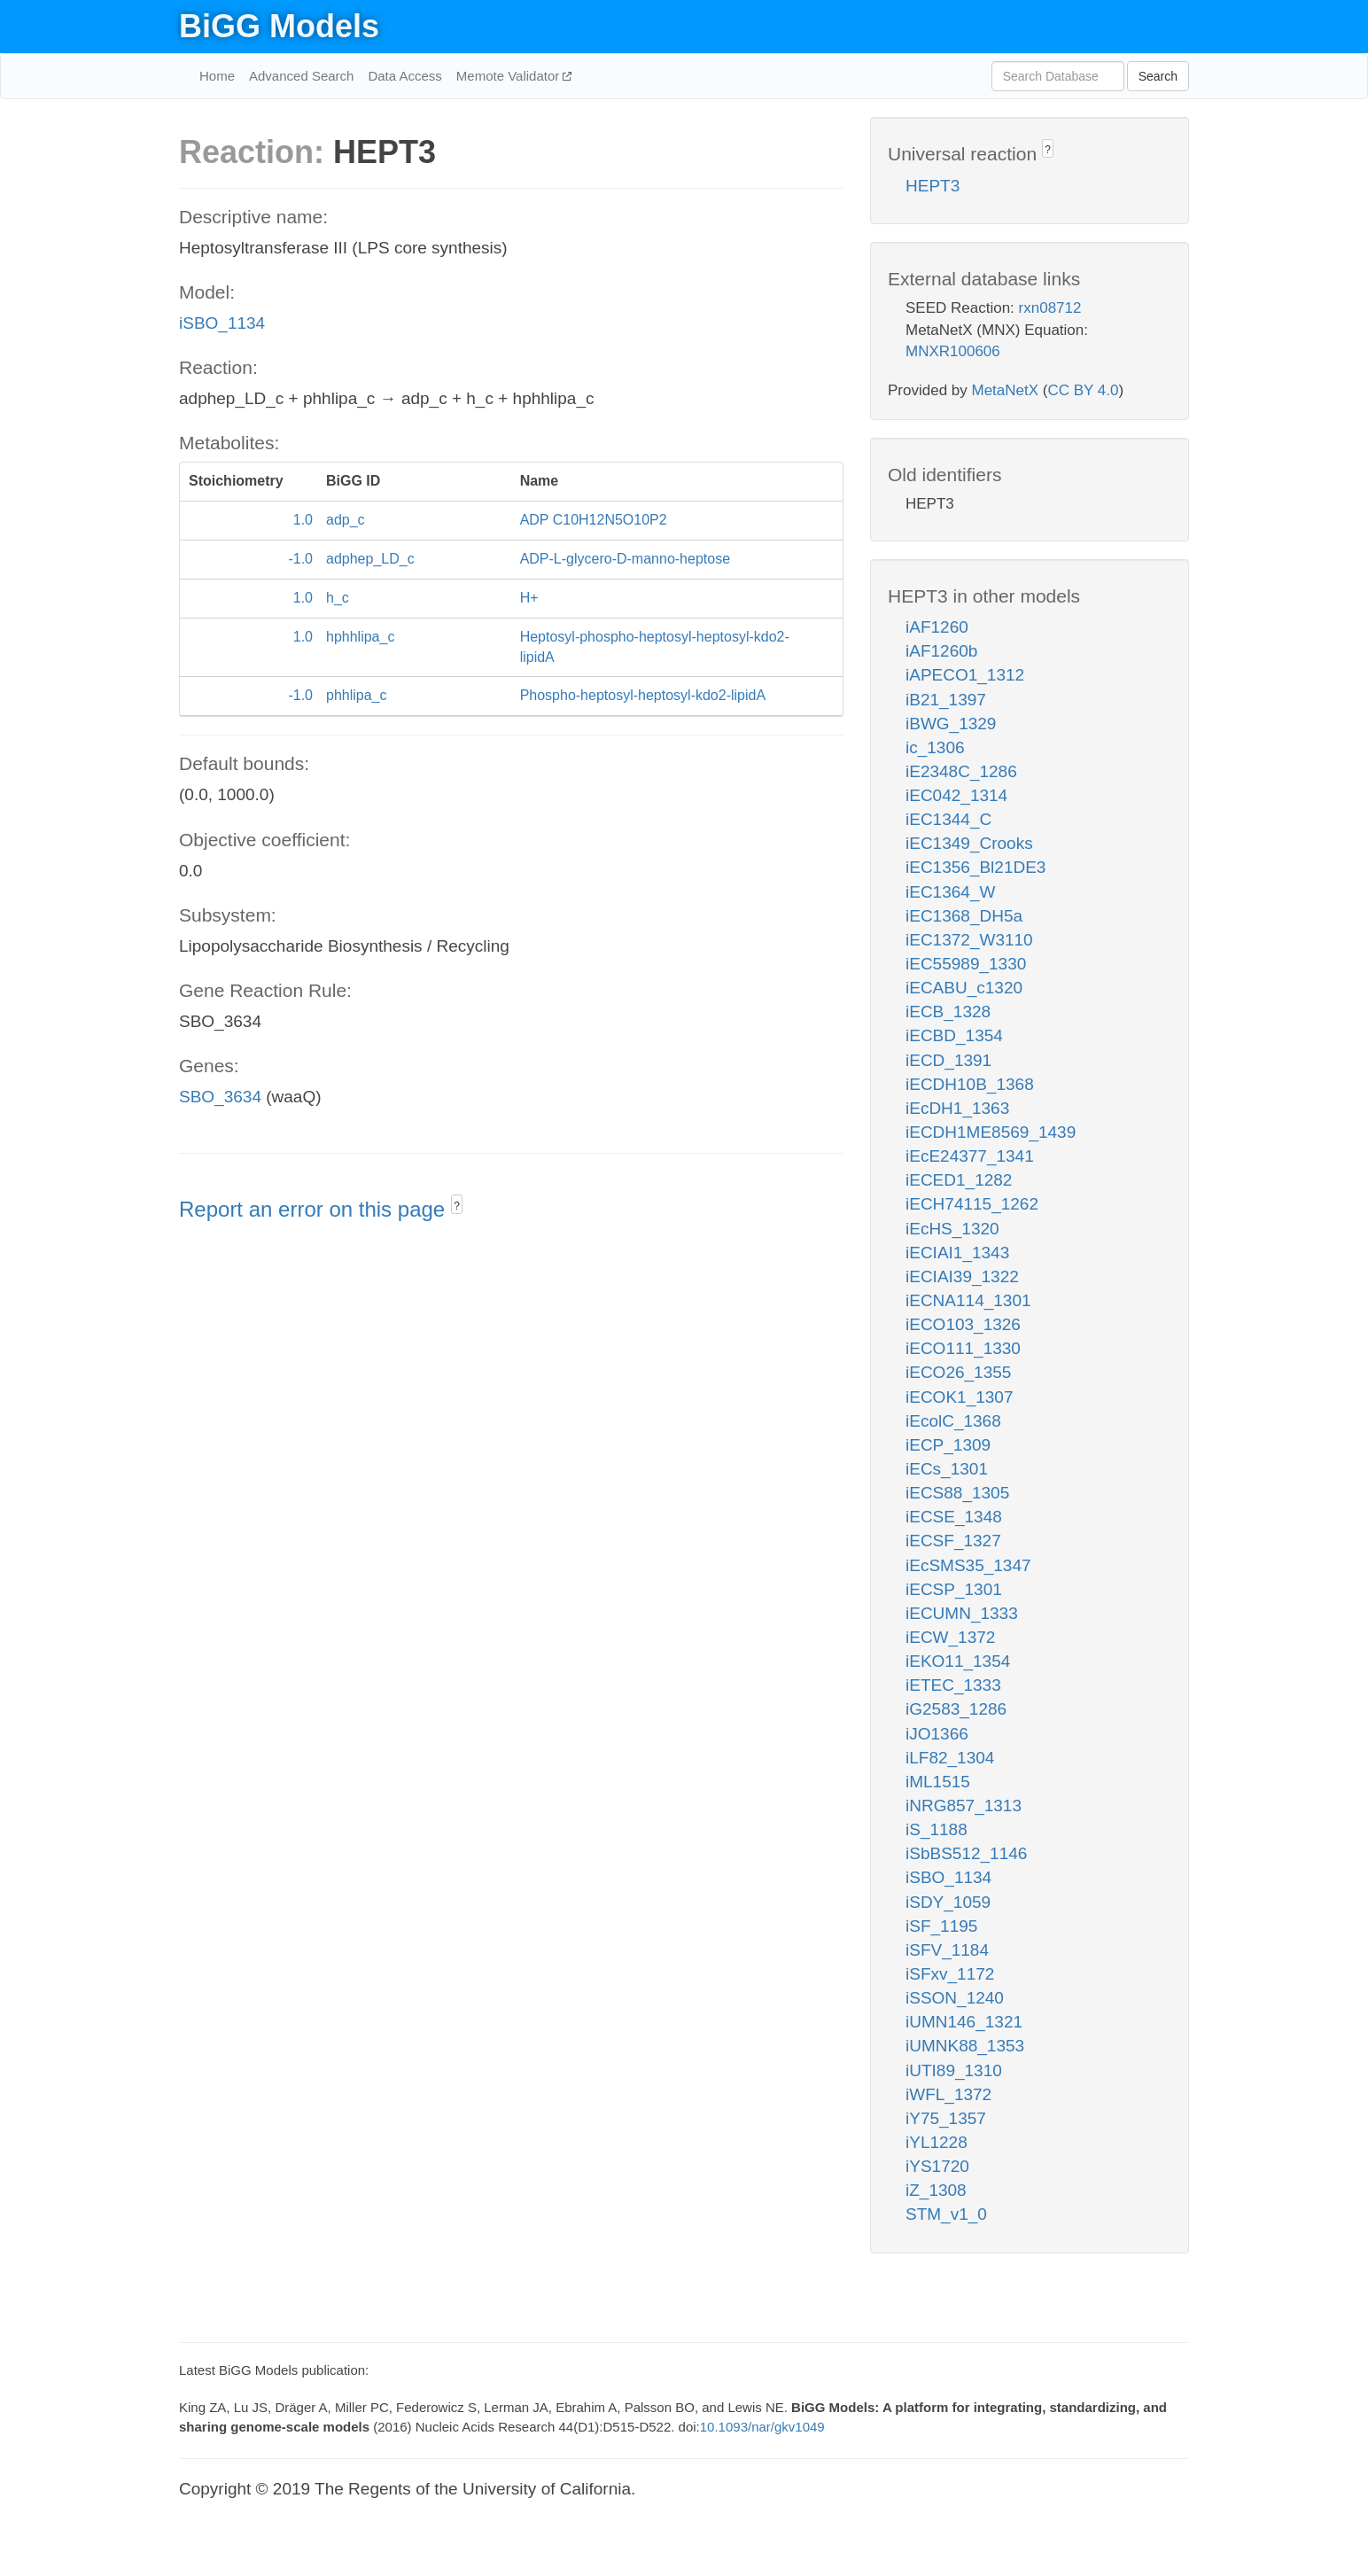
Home (217, 75)
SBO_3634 (220, 1096)
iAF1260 (937, 627)
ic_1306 (935, 747)
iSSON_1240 (955, 1997)
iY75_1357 (946, 2118)
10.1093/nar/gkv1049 (762, 2426)
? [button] (457, 1206)
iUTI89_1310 (954, 2070)
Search (1158, 76)
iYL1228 (937, 2142)
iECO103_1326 (963, 1324)
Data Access (404, 75)
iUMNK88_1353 (965, 2045)
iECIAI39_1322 (962, 1276)
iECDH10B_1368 (970, 1084)
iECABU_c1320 (964, 987)
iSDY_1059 (948, 1902)
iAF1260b (941, 651)
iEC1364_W (950, 892)
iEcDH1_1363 (957, 1108)
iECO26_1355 (958, 1372)
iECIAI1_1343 (957, 1252)
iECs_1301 (947, 1468)
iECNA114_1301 (968, 1300)
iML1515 (938, 1781)
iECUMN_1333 (962, 1613)
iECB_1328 (948, 1011)
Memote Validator (510, 75)
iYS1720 (937, 2166)
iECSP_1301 (954, 1589)
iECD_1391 (948, 1060)
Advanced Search (301, 75)
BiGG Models (279, 26)
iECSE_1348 (954, 1516)
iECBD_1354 (954, 1035)
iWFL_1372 (948, 2094)
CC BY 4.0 (1082, 390)
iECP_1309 (948, 1445)
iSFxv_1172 (950, 1974)
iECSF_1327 (953, 1540)
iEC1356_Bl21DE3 (975, 867)
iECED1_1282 (959, 1180)
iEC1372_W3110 (969, 939)
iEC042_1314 (956, 795)
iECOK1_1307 (959, 1397)
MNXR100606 (953, 351)
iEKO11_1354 (958, 1661)
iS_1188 (937, 1829)
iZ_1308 (936, 2190)
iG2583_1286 (956, 1709)
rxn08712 (1050, 308)
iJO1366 (937, 1733)
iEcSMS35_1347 (968, 1565)
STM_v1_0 (946, 2214)
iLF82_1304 (950, 1757)
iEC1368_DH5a (964, 916)
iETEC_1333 (953, 1685)
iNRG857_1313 (964, 1805)
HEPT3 (933, 185)
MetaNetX (1005, 390)
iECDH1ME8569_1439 (991, 1132)
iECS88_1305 (957, 1492)
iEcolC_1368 (953, 1421)
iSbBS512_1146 (966, 1853)
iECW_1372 (950, 1637)
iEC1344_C (948, 819)
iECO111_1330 (963, 1348)
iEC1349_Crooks (969, 843)
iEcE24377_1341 (970, 1156)
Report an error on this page (315, 1209)
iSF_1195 (941, 1926)
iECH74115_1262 (972, 1204)
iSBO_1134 (222, 323)
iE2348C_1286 (961, 771)
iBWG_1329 (951, 723)
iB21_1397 (946, 699)
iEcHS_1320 (952, 1228)
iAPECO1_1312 (965, 674)
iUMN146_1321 (964, 2021)
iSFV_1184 (947, 1950)
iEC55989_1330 (966, 963)
